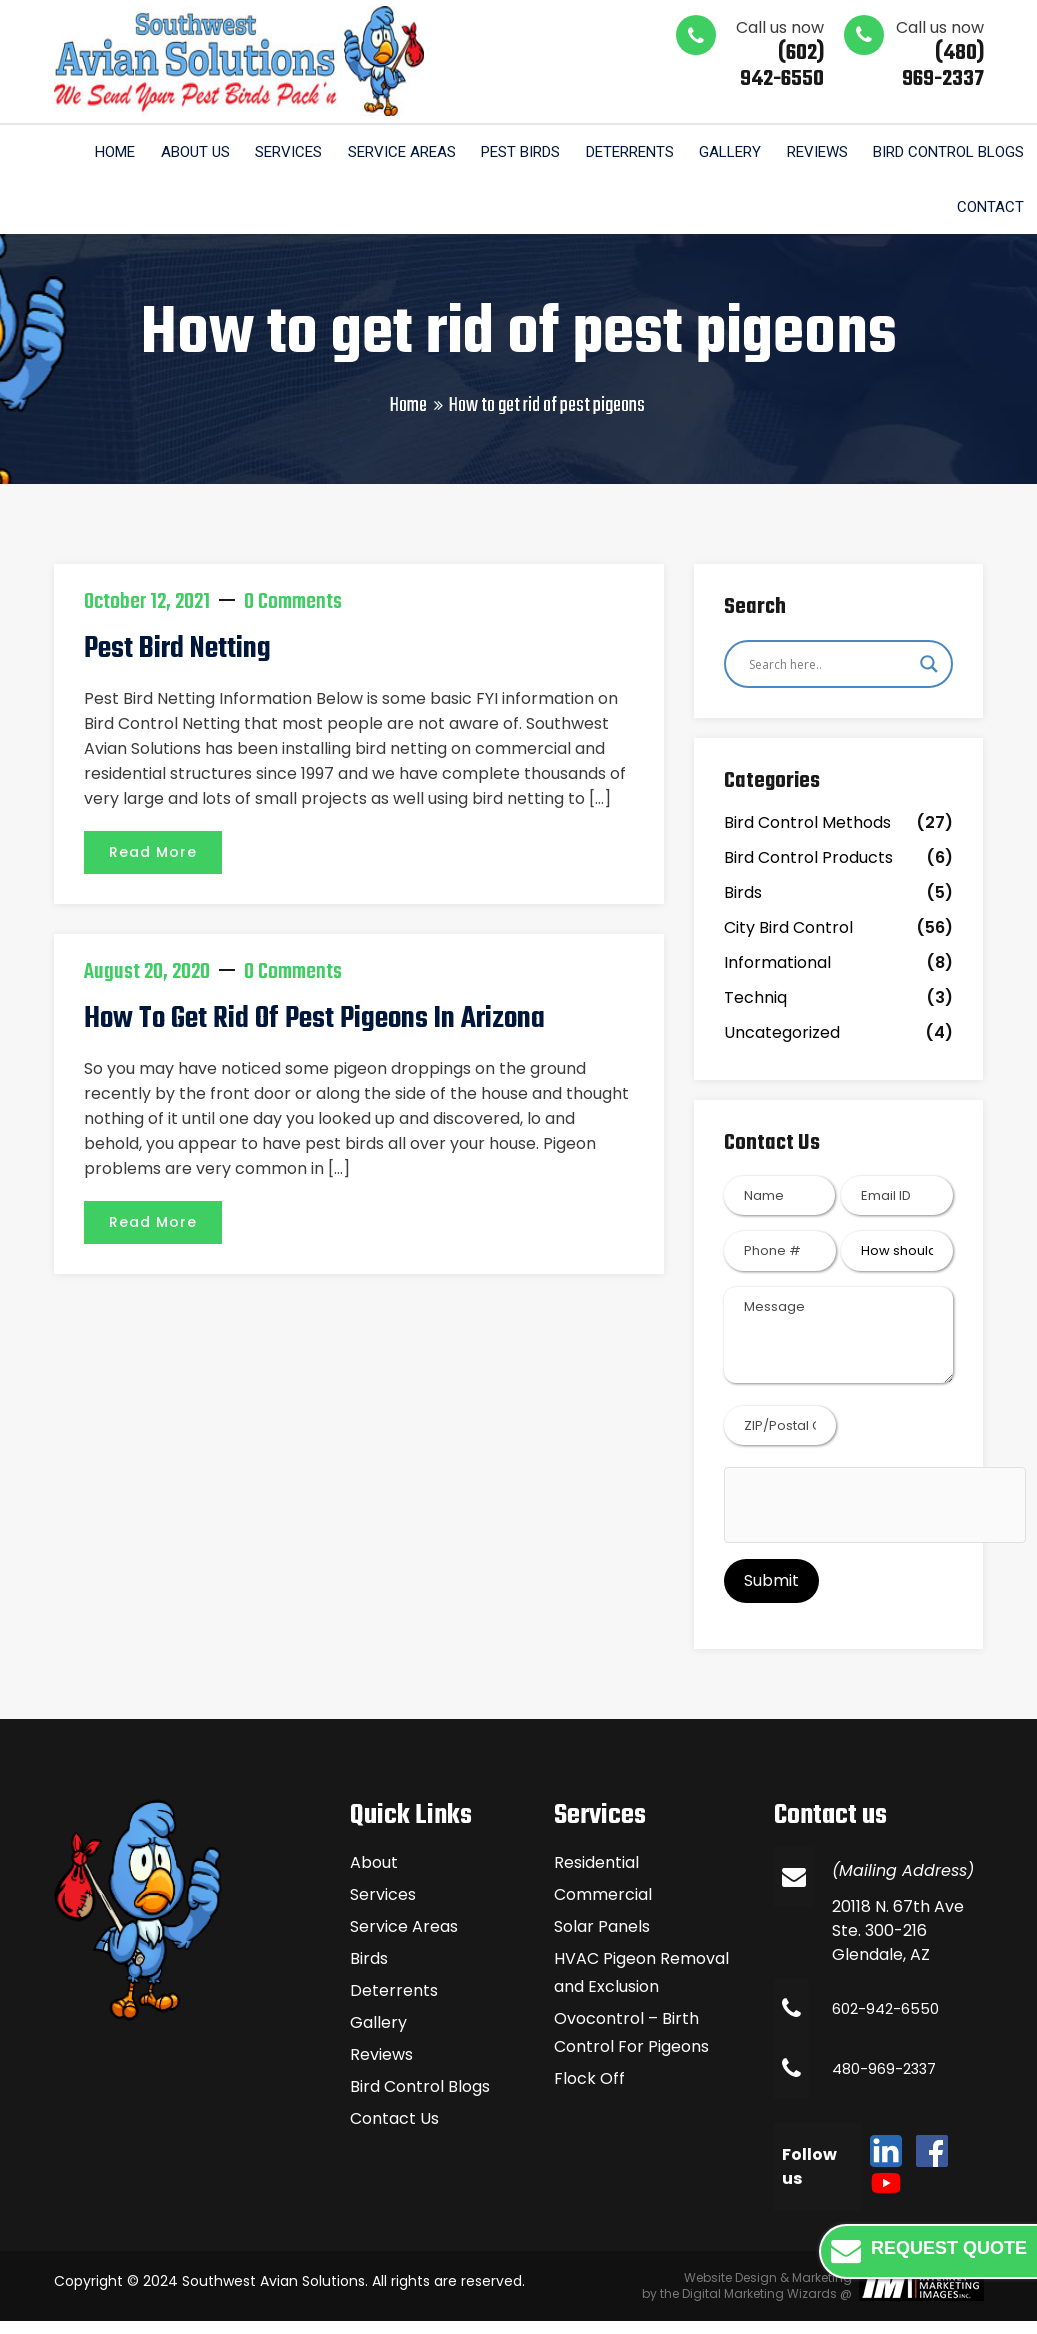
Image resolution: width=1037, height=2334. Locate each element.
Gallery (719, 153)
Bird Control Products (808, 869)
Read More (153, 862)
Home (77, 153)
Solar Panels (602, 1939)
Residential (596, 1875)
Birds (743, 904)
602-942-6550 (890, 2021)
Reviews (810, 153)
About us (161, 153)
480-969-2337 (889, 2081)
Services (259, 153)
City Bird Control (788, 939)
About (374, 1875)
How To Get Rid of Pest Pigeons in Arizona (303, 1029)
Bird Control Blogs (946, 153)
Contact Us (394, 2131)
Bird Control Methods (807, 834)
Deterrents (614, 153)
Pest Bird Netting (173, 661)
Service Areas (377, 153)
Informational (777, 974)
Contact (988, 215)
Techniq (755, 1009)
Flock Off (589, 2091)
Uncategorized (782, 1044)
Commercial (603, 1907)
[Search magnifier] (929, 676)
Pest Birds (500, 153)
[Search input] (830, 676)
